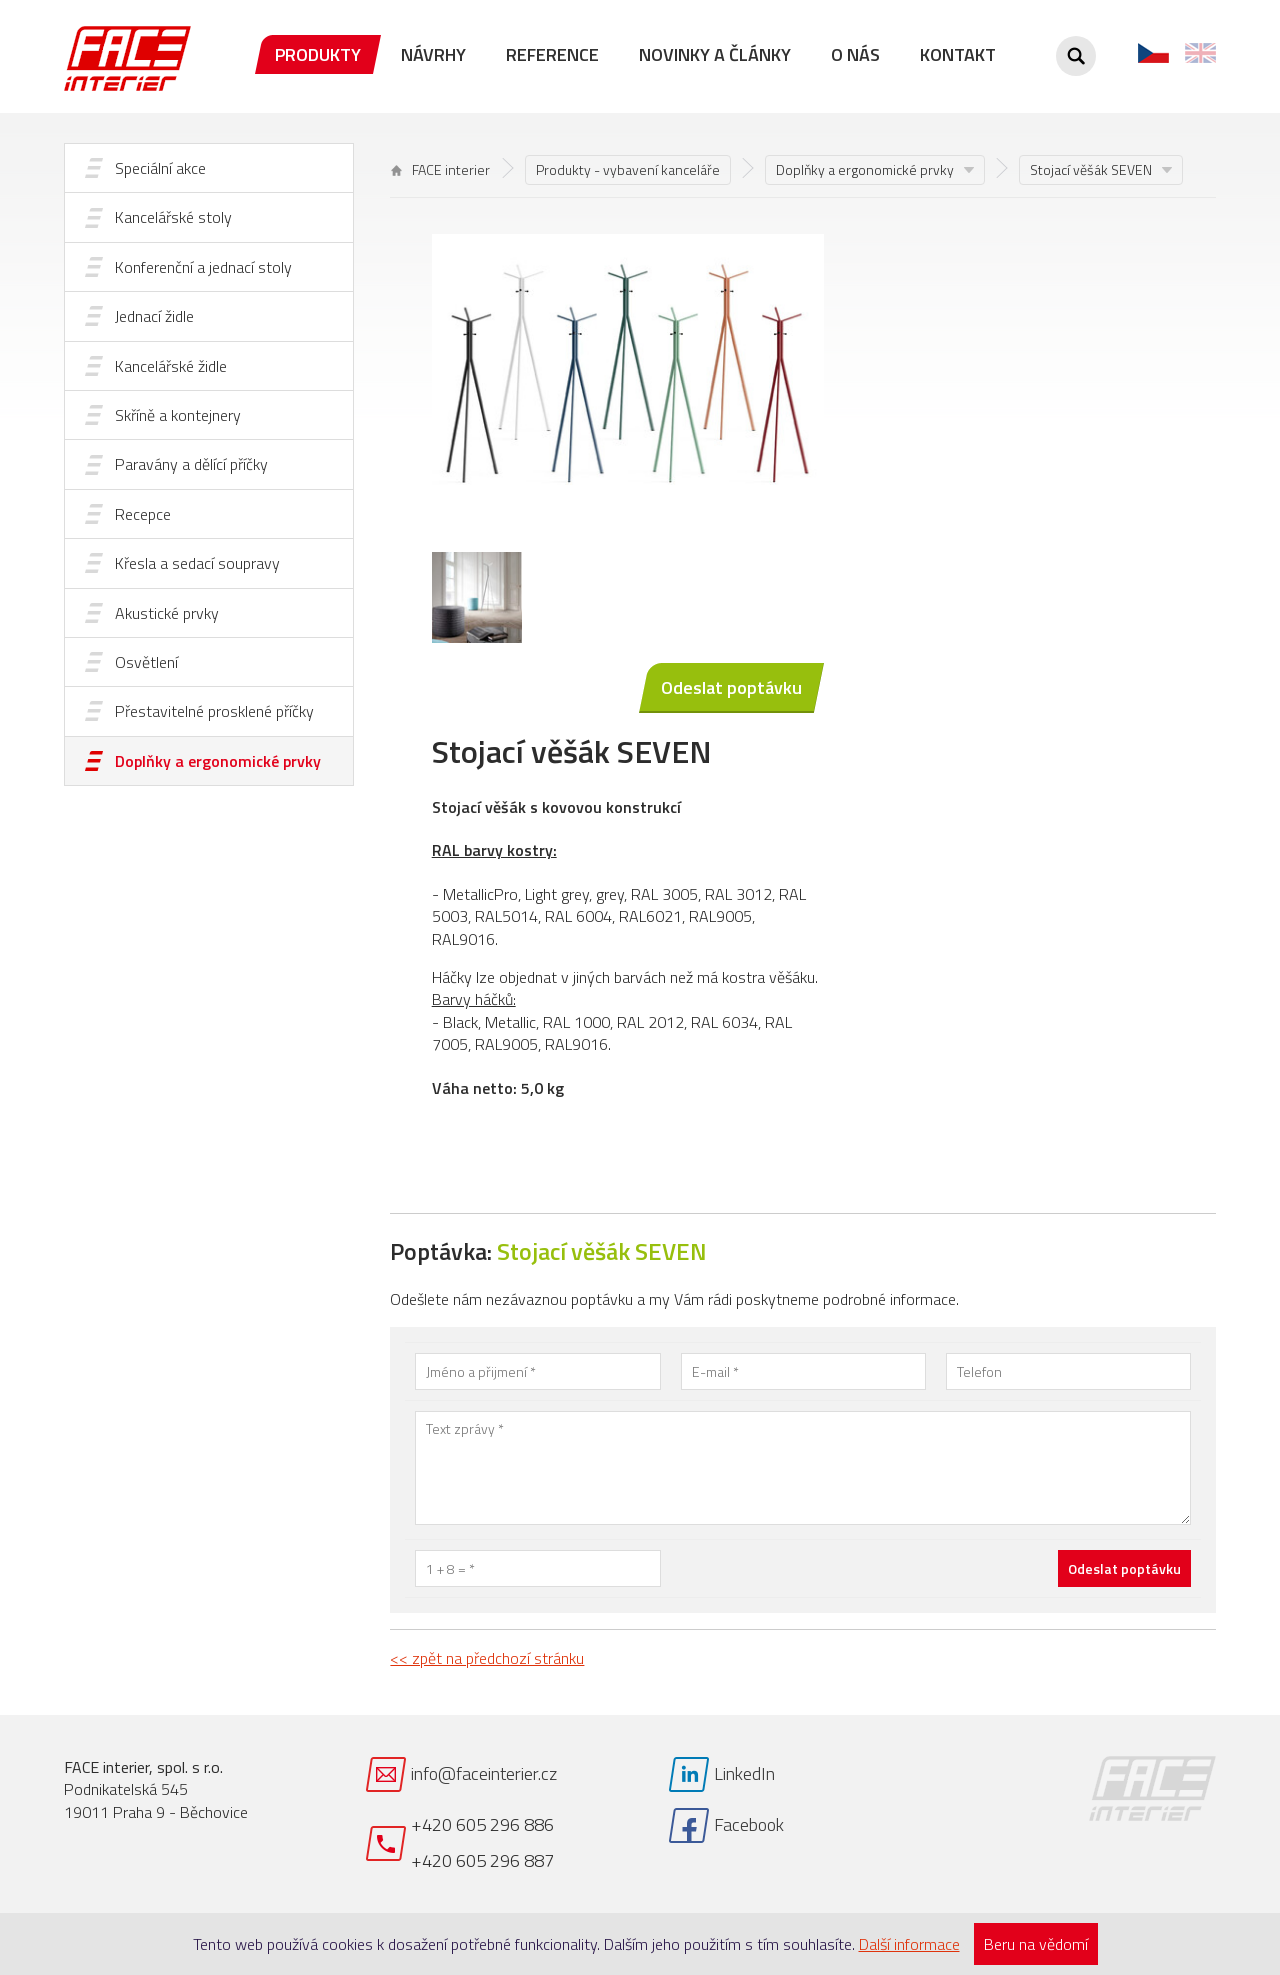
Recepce (143, 514)
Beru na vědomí (1036, 1944)
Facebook (749, 1824)
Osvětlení (146, 662)
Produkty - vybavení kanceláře (628, 169)
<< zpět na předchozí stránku (487, 1658)
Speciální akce (160, 168)
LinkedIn (744, 1773)
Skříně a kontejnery (178, 415)
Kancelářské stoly (173, 217)
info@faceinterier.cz (484, 1773)
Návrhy (433, 54)
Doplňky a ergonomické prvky (218, 761)
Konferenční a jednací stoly (203, 267)
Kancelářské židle (171, 366)
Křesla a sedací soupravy (197, 563)
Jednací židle (154, 316)
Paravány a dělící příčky (191, 464)
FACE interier (440, 169)
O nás (855, 54)
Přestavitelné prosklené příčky (214, 711)
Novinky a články (715, 54)
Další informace (909, 1944)
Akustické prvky (167, 613)
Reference (552, 54)
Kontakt (958, 54)
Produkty (318, 54)
